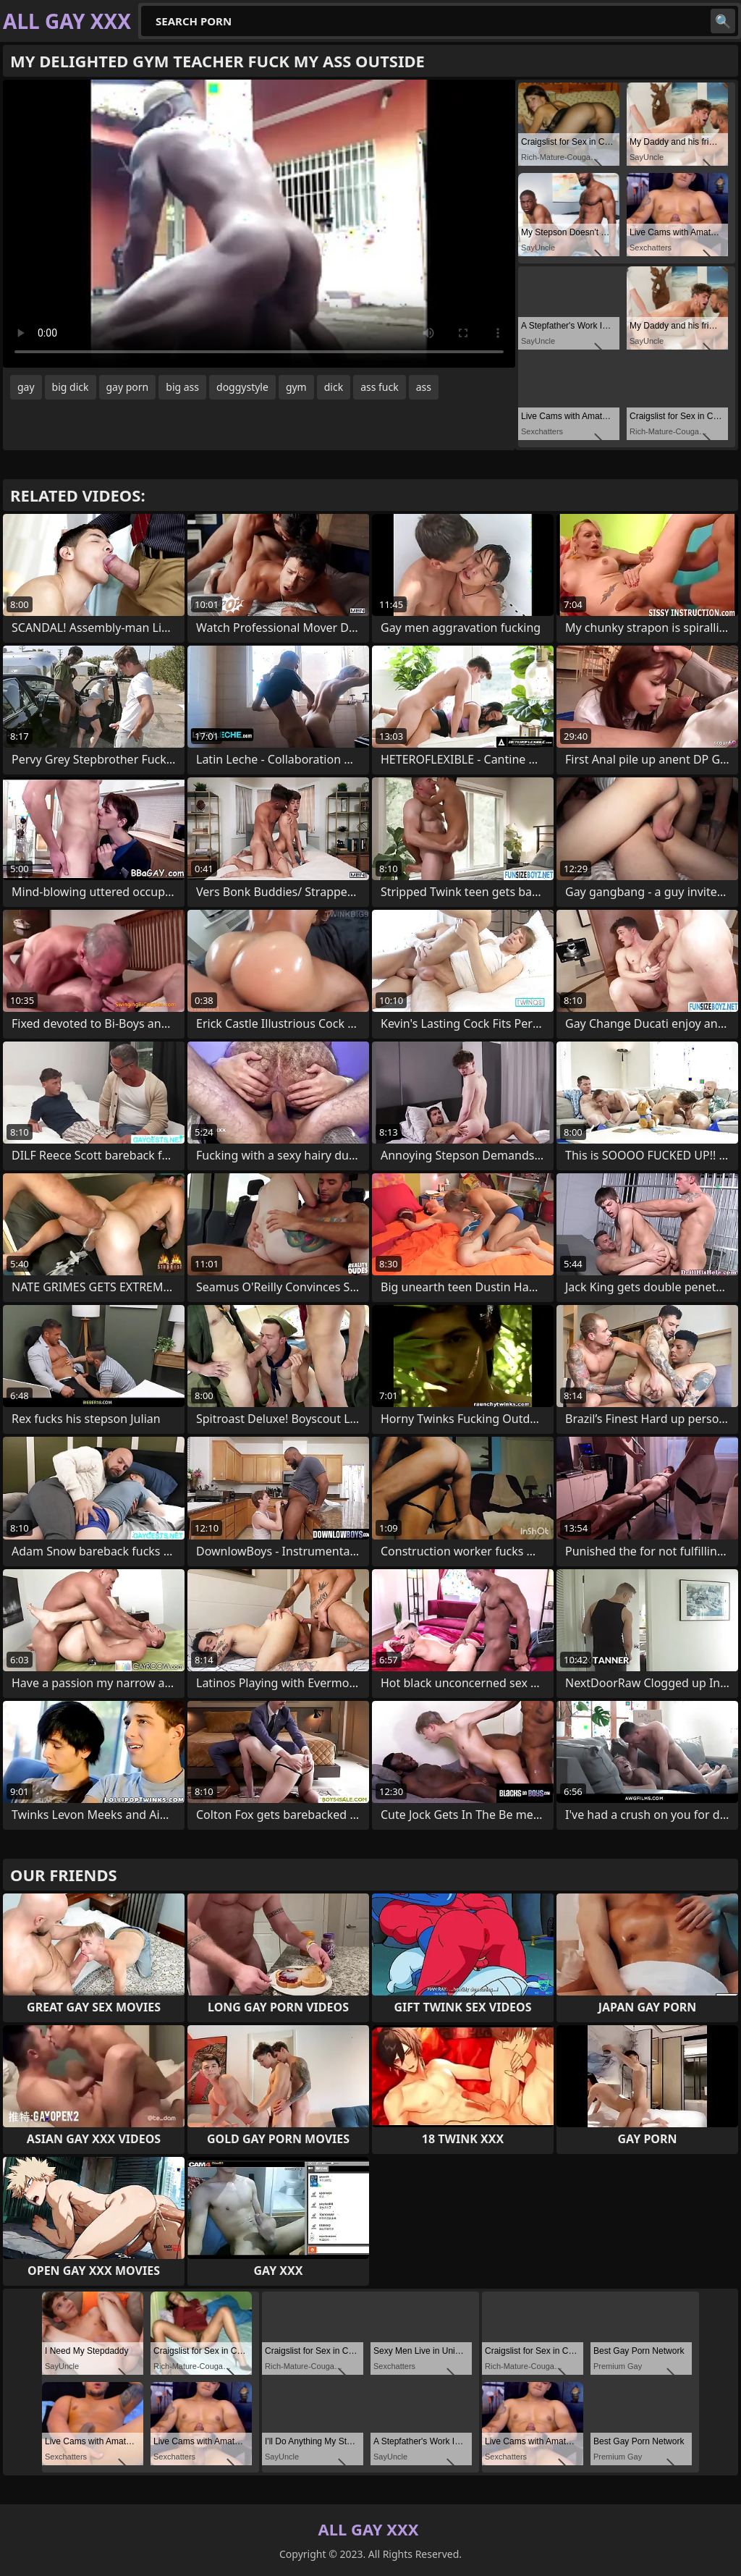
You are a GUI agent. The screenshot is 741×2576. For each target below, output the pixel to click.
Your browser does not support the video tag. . (259, 224)
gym (296, 387)
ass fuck (379, 387)
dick (333, 387)
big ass (182, 387)
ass (423, 387)
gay (26, 387)
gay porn (127, 387)
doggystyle (242, 387)
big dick (70, 387)
